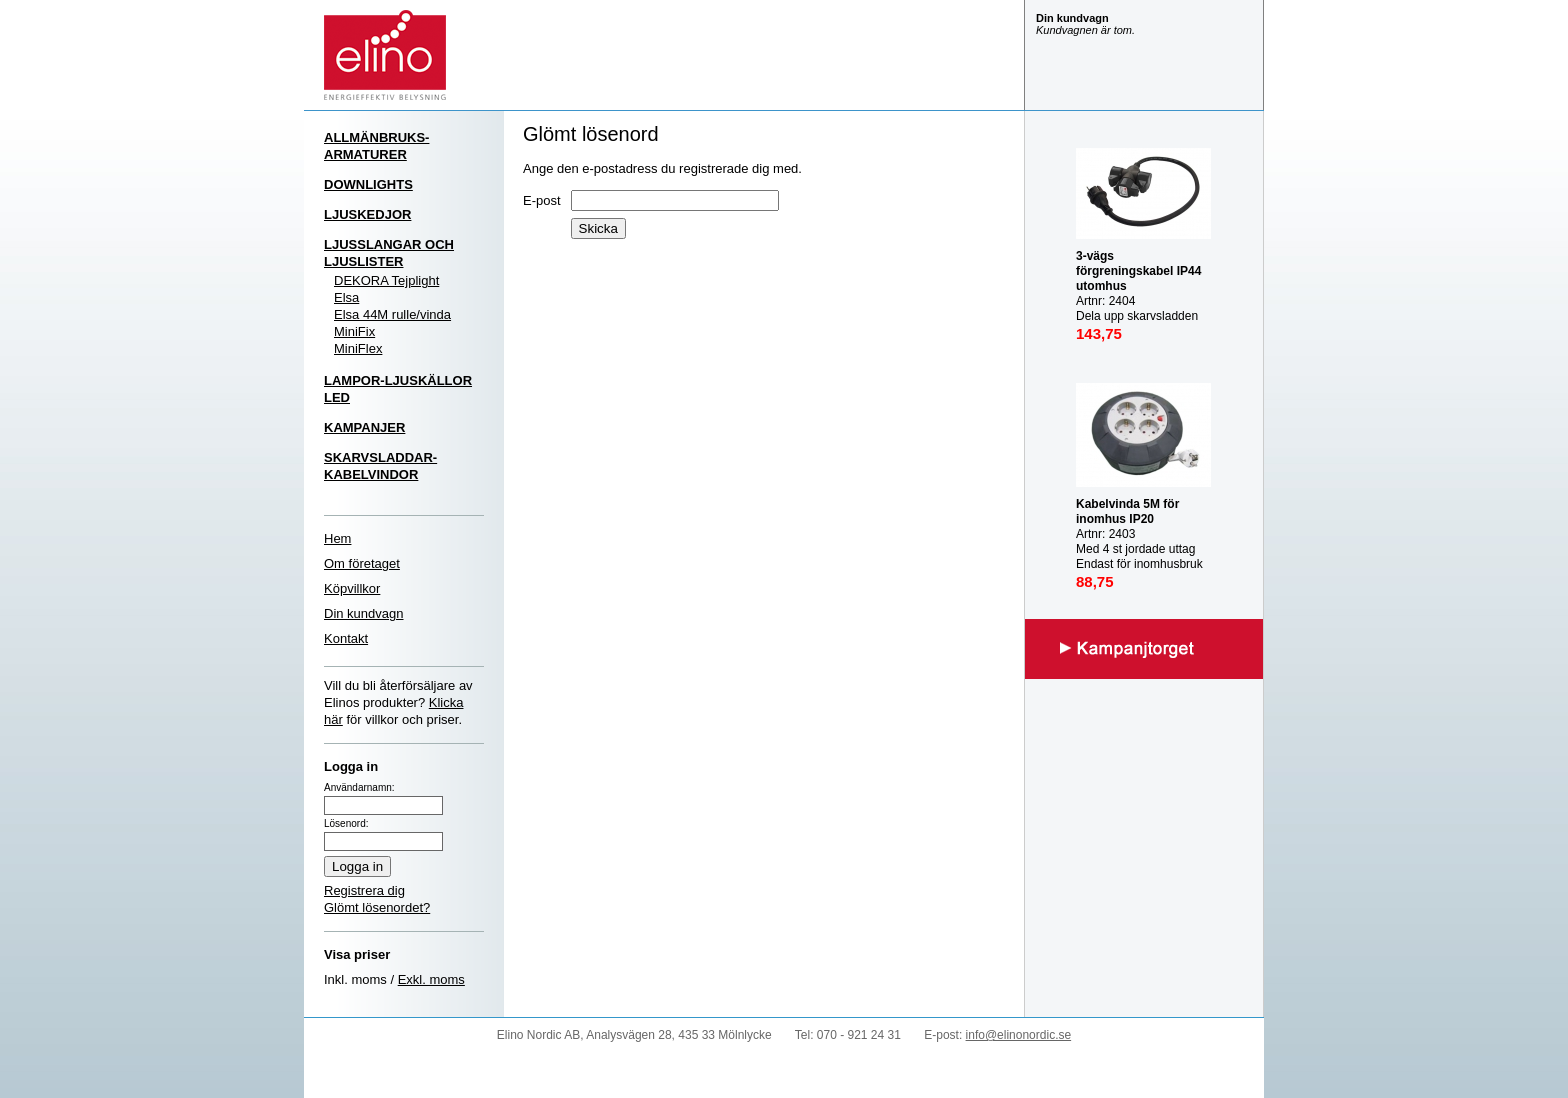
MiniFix (354, 331)
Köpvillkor (352, 588)
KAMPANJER (364, 427)
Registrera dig (364, 890)
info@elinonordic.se (1019, 1035)
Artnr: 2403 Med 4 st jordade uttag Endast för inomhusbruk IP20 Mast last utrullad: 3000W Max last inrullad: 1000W (1141, 556)
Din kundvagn (364, 613)
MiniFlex (358, 348)
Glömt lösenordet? (377, 907)
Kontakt (346, 638)
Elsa (346, 297)
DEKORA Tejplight (386, 280)
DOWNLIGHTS (368, 184)
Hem (337, 538)
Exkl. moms (431, 979)
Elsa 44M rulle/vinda (392, 314)
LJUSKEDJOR (367, 214)
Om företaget (362, 563)
